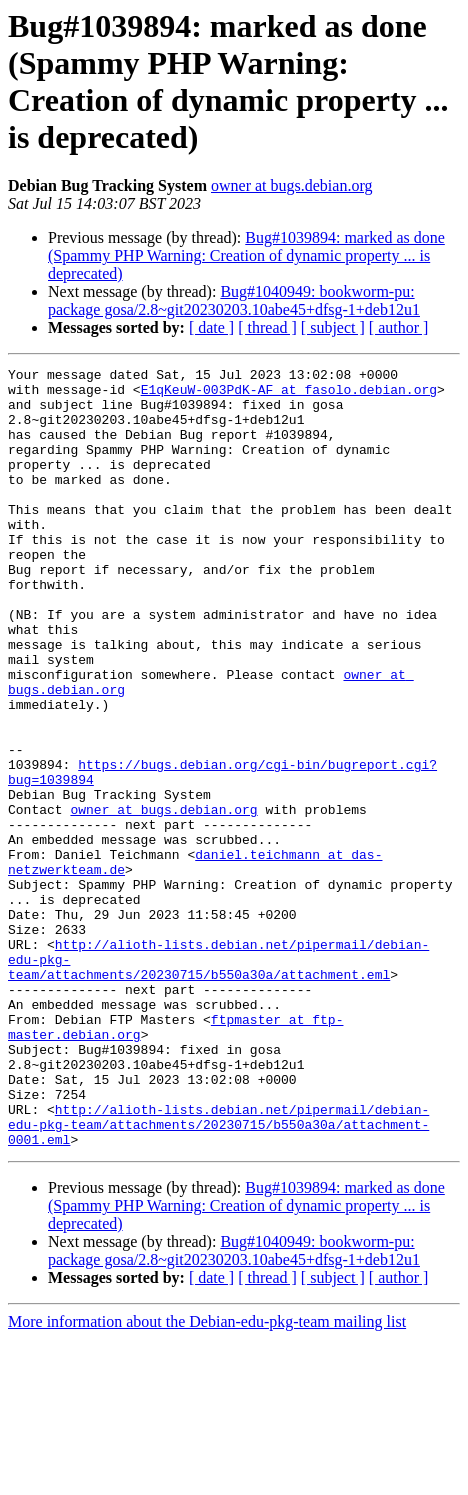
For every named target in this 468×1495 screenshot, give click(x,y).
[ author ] (399, 327)
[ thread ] (267, 327)
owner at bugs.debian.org (291, 185)
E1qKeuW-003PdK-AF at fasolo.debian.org (289, 395)
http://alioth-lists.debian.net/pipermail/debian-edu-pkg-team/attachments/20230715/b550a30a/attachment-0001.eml (218, 1277)
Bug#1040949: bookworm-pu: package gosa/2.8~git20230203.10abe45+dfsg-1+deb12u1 (234, 300)
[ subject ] (333, 327)
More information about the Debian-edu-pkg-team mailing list (207, 1477)
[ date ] (211, 327)
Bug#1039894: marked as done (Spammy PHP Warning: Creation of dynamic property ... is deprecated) (246, 255)
